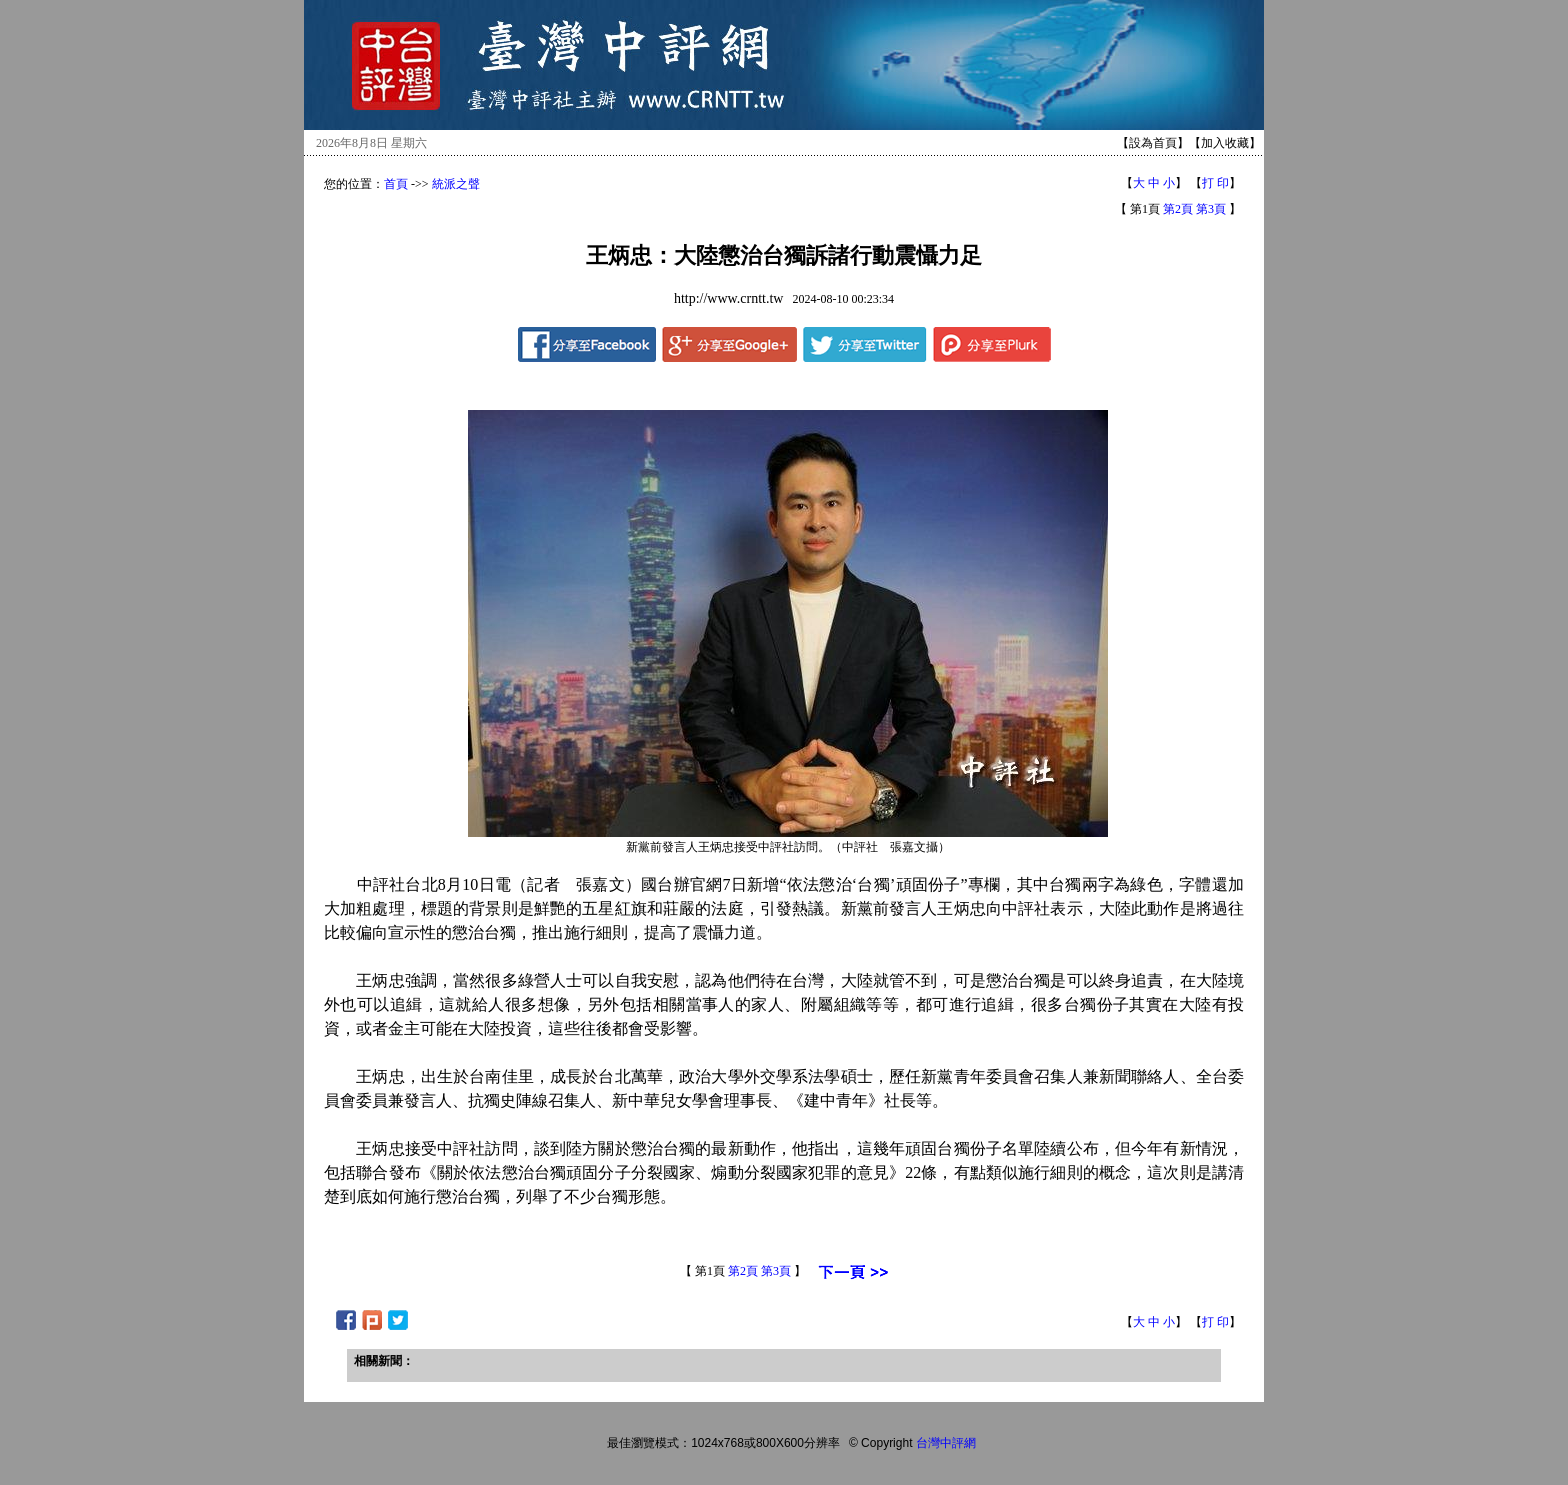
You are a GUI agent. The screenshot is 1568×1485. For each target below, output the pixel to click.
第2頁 (1178, 209)
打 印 (1215, 183)
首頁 (396, 184)
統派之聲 (456, 184)
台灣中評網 (946, 1443)
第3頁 (1211, 209)
